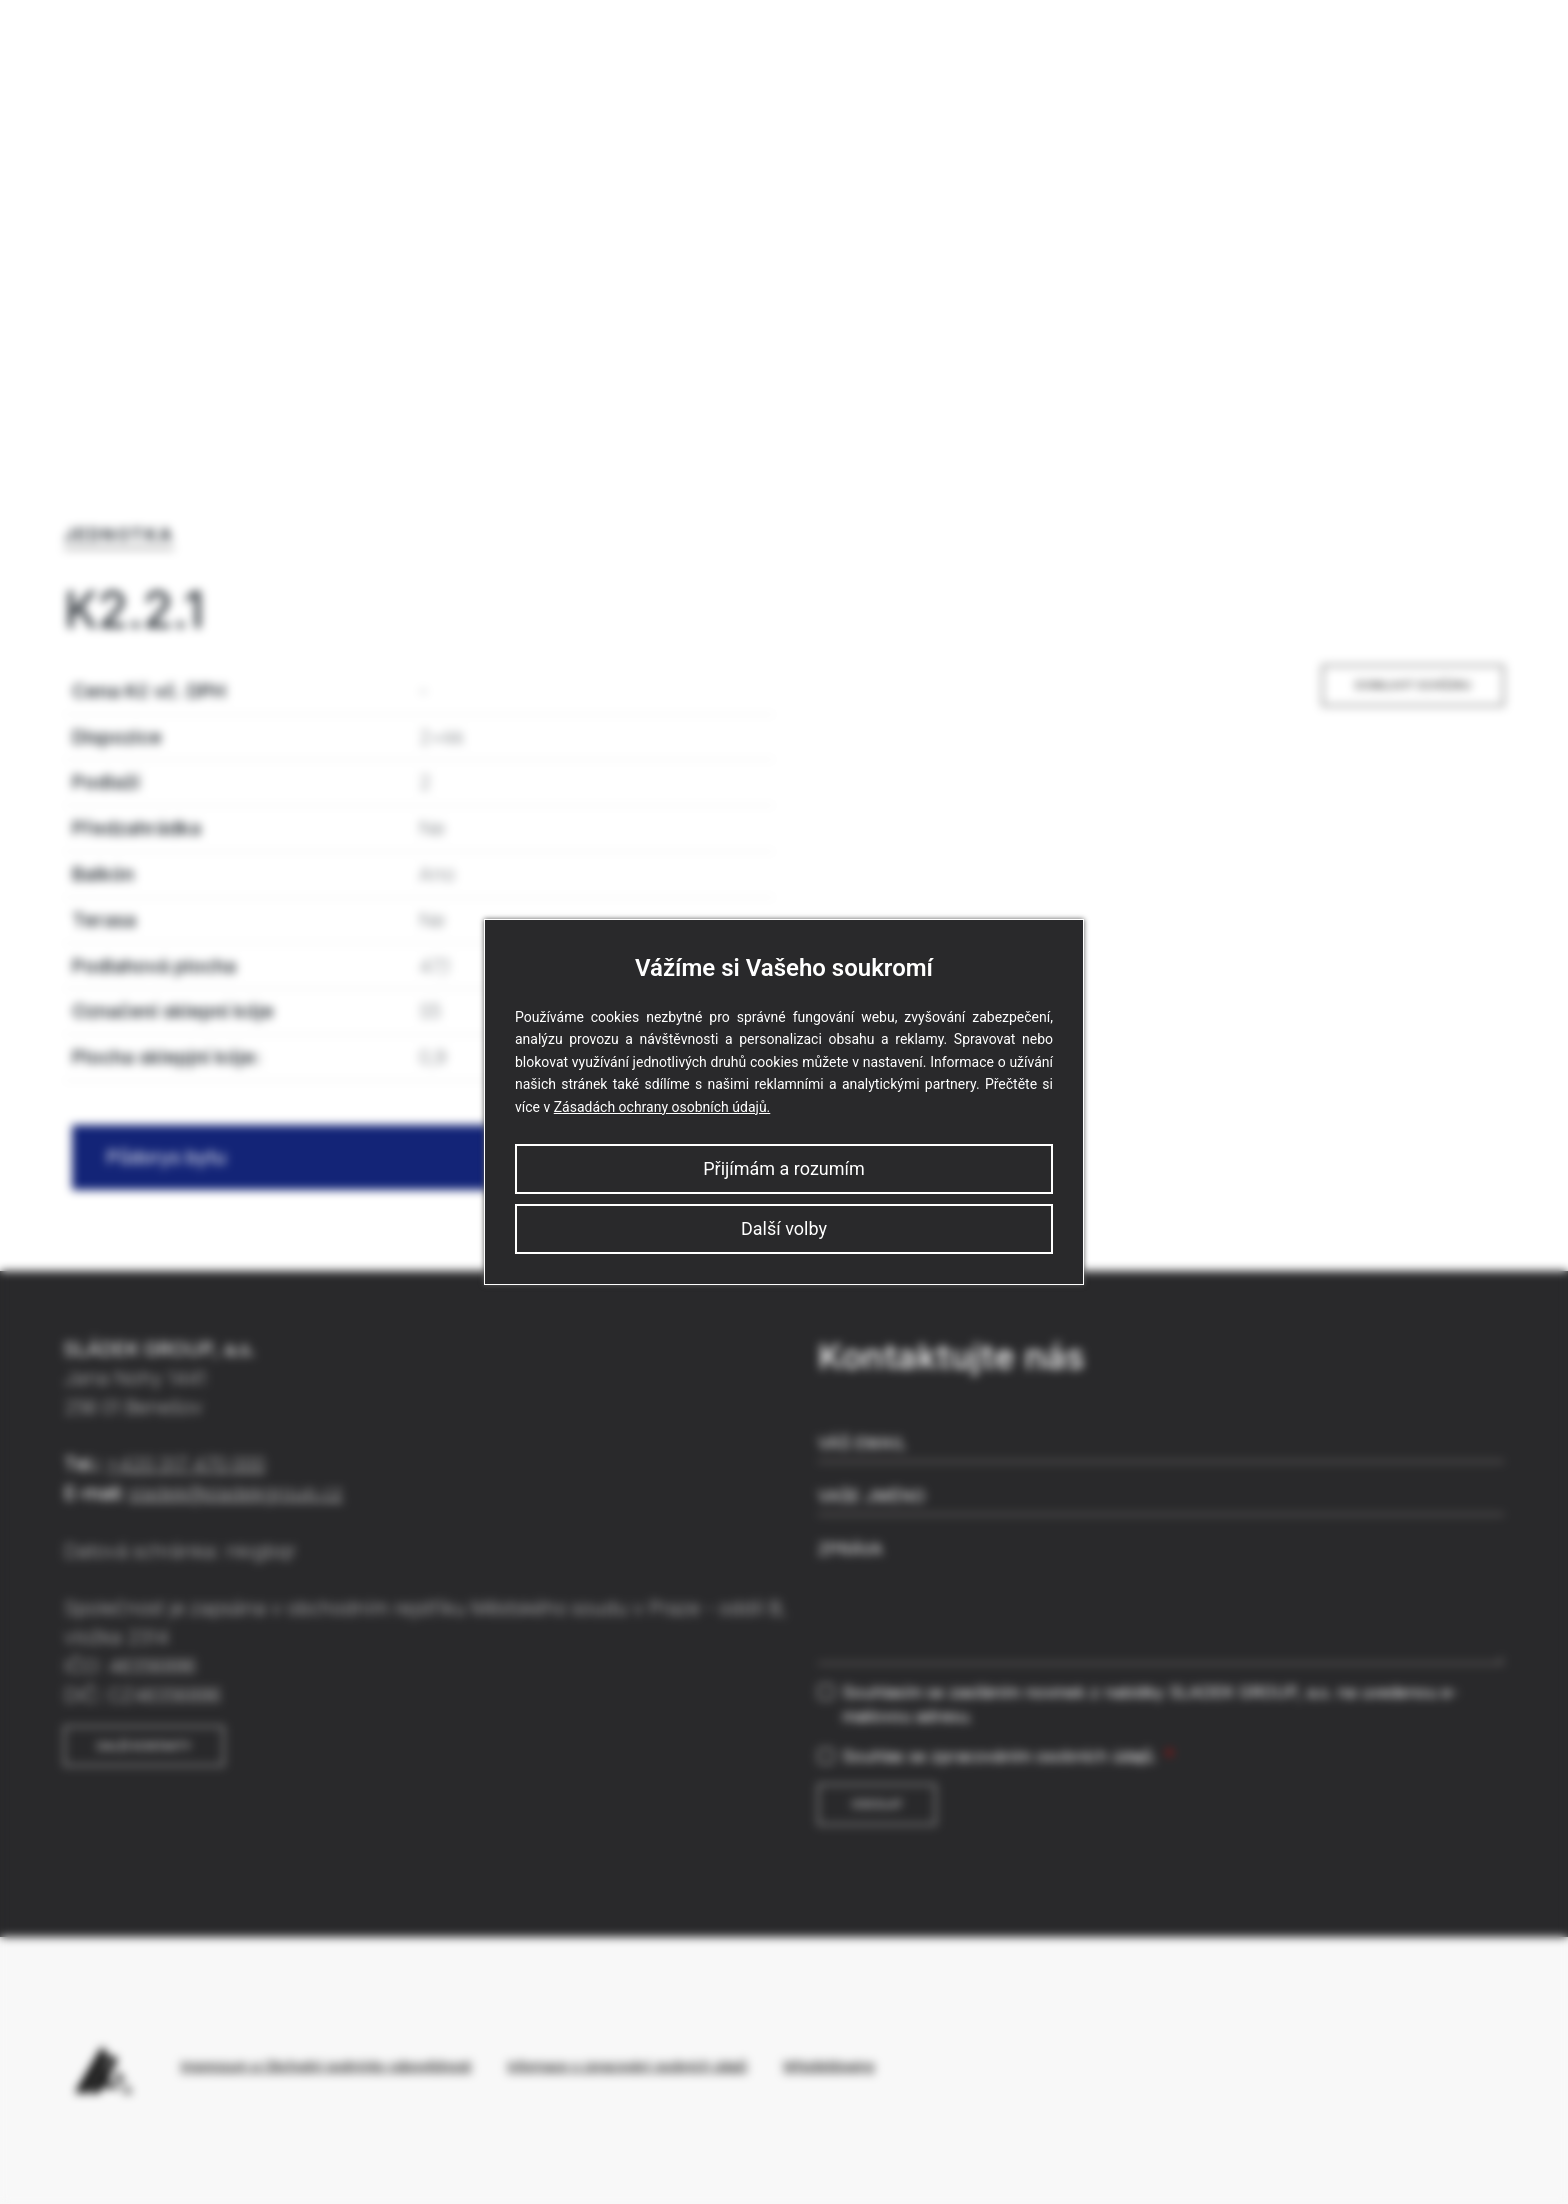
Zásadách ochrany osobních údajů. (662, 1107)
